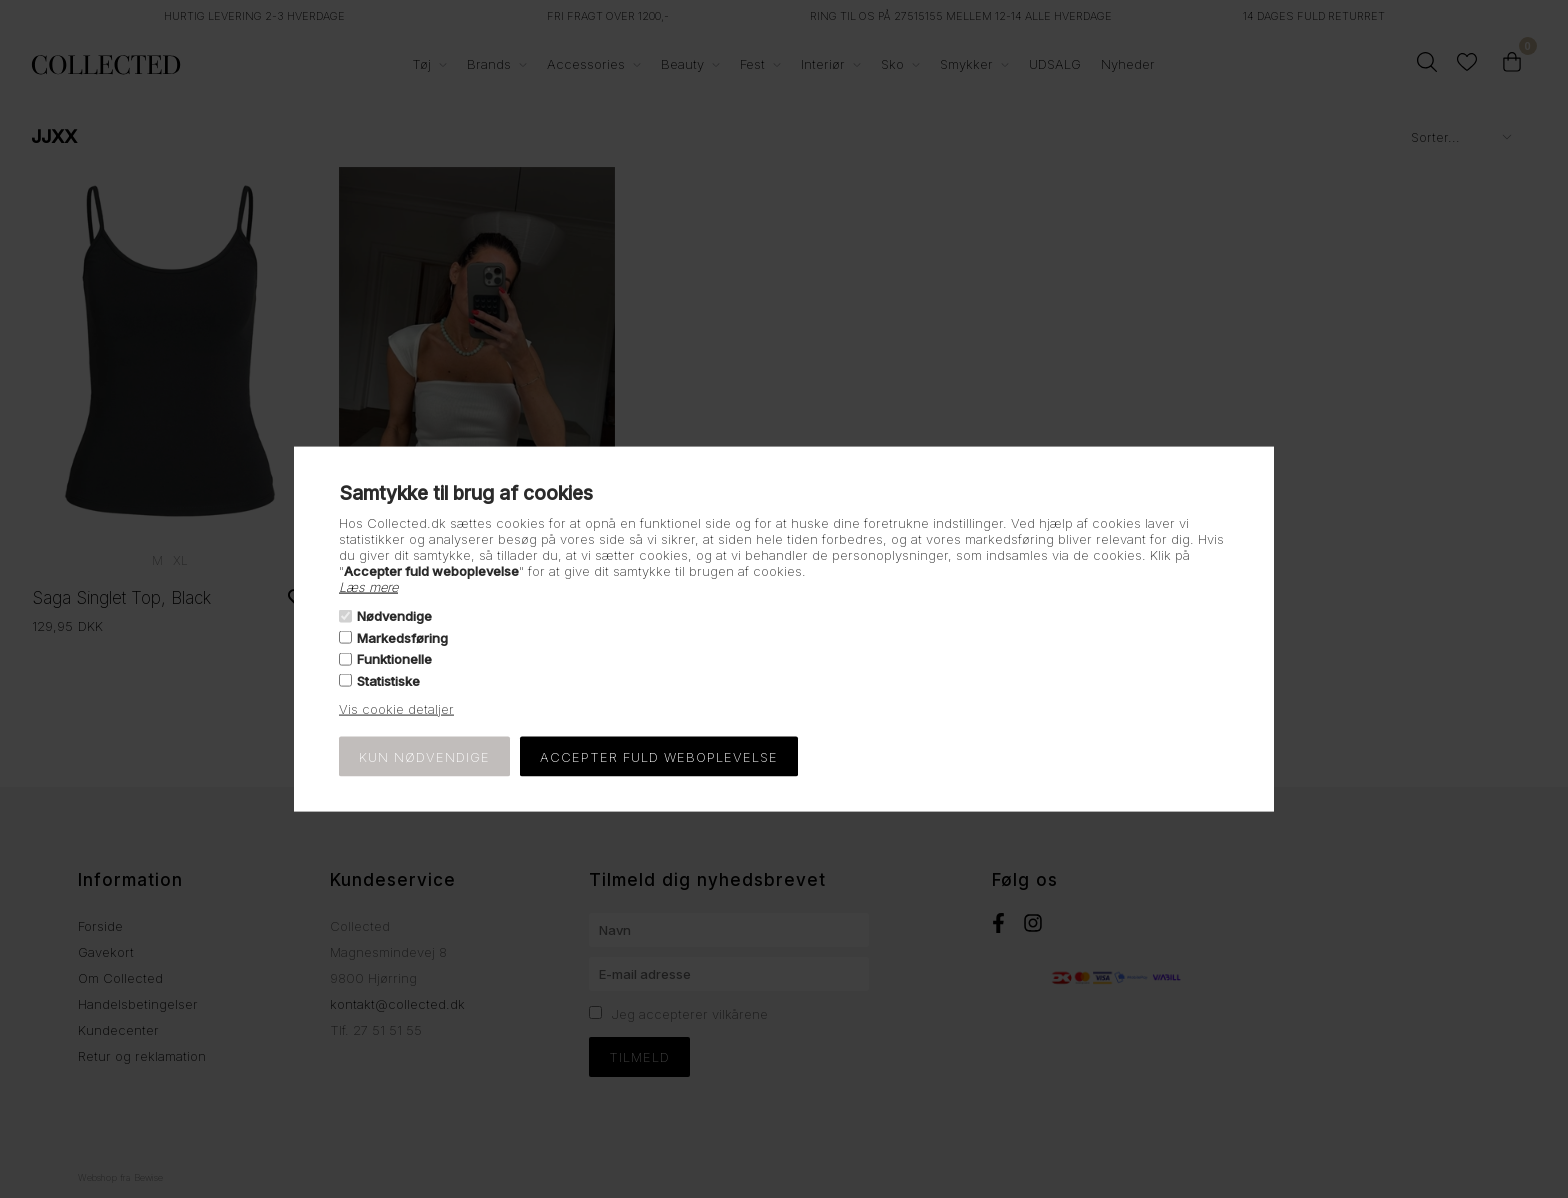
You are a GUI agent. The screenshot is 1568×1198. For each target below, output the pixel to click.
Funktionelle (394, 659)
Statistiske (388, 680)
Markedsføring (402, 638)
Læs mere (368, 587)
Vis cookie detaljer (396, 708)
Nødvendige (394, 616)
